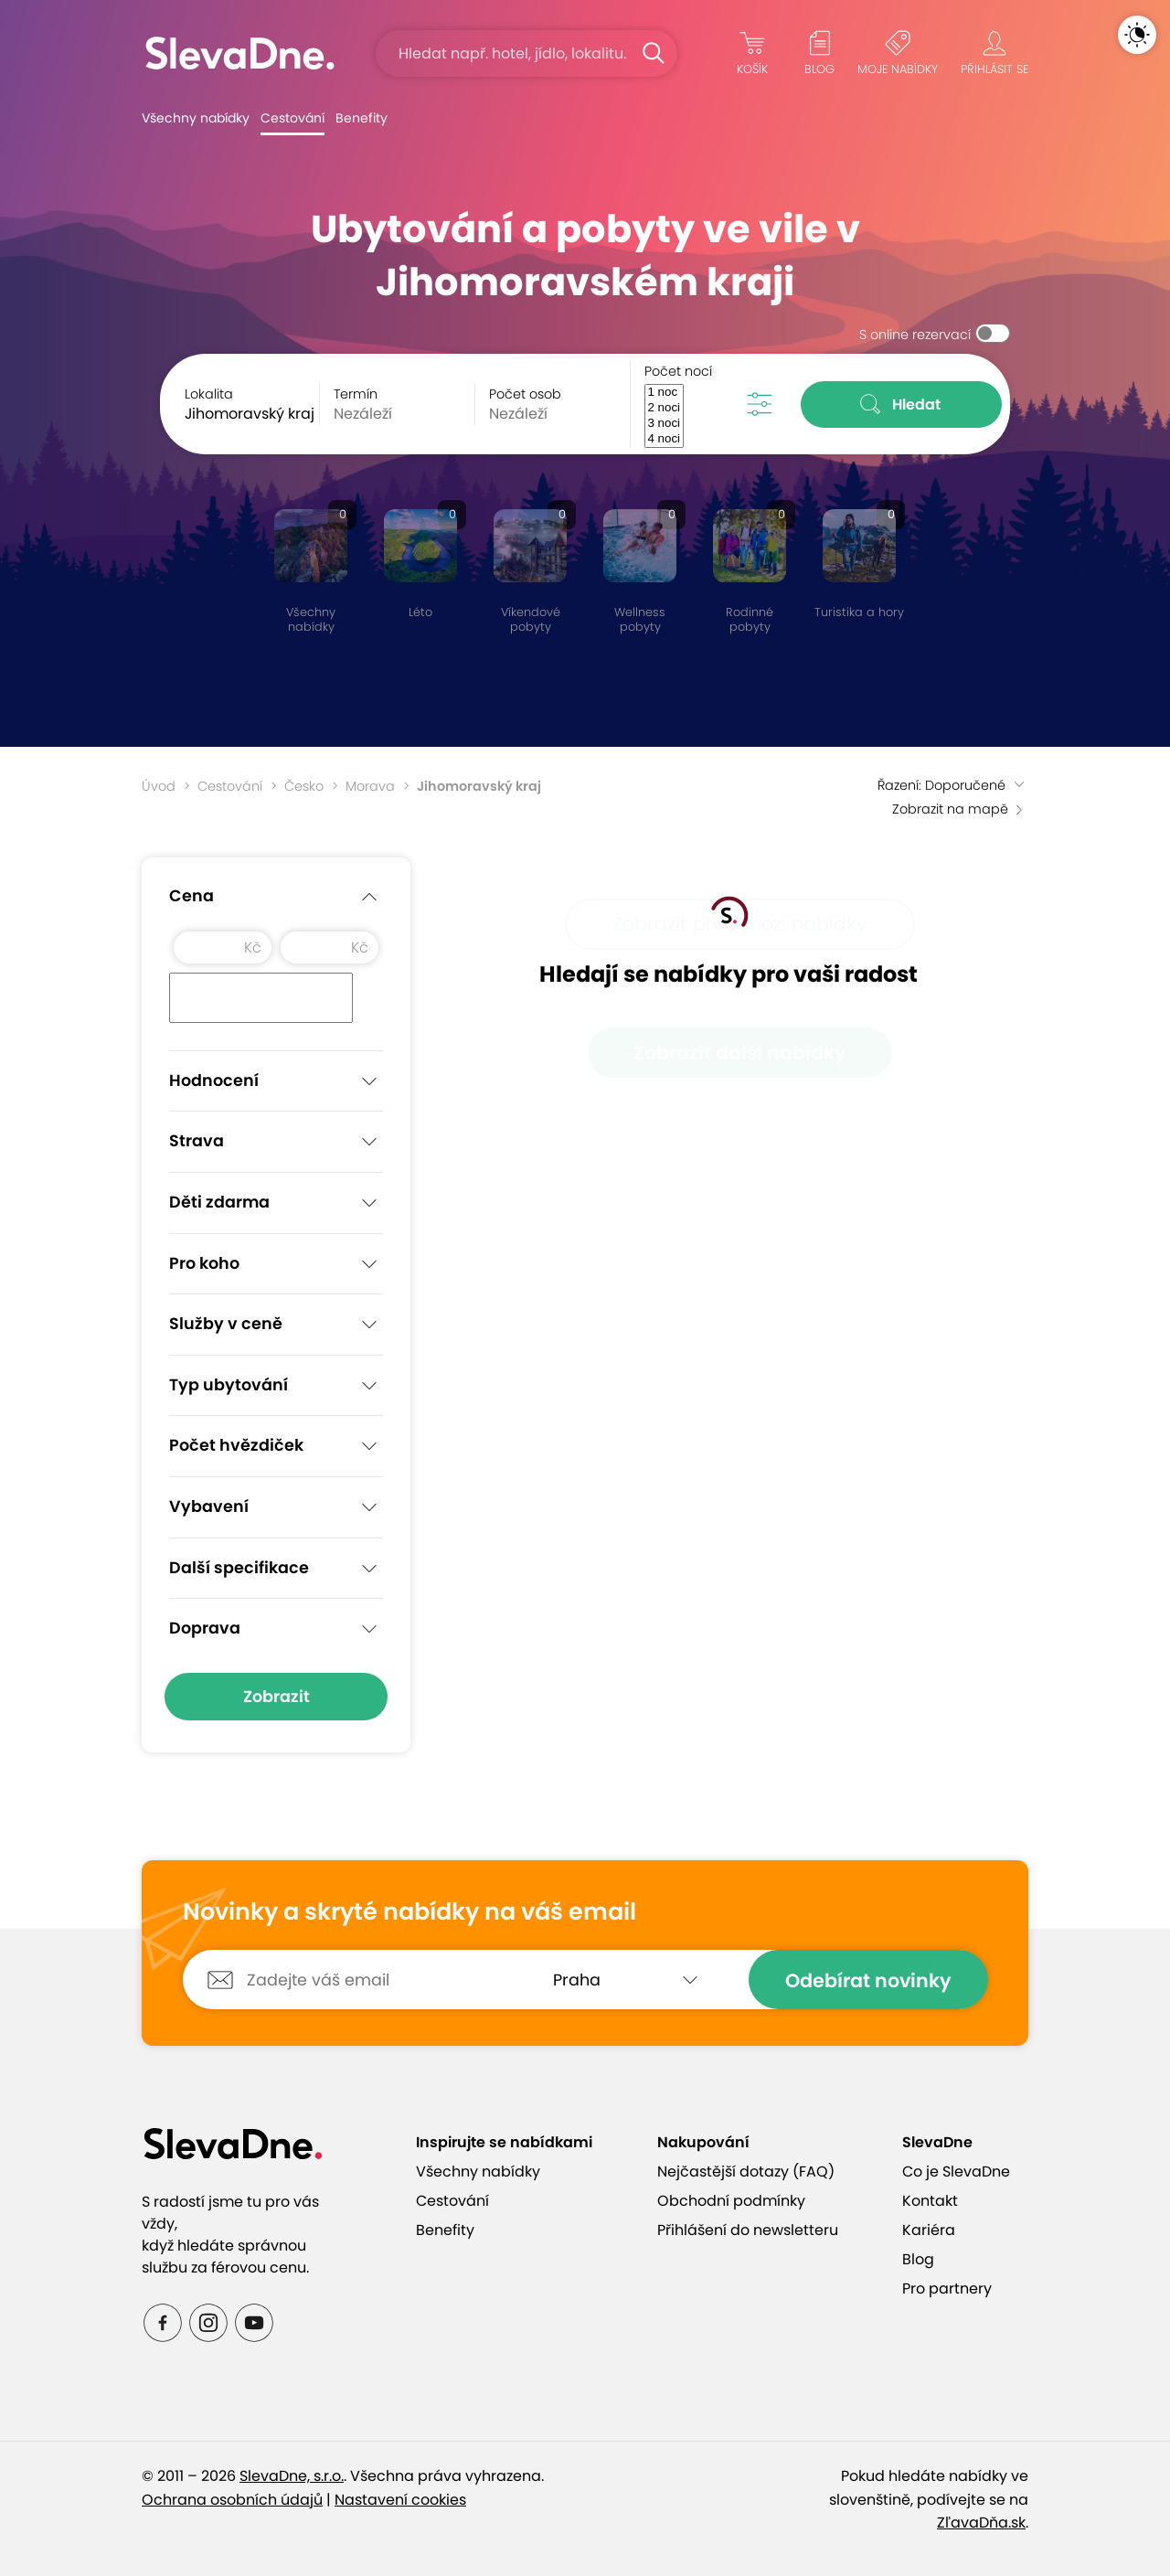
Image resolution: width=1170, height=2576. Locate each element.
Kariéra (928, 2230)
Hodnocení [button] (276, 1081)
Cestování (292, 118)
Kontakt (930, 2200)
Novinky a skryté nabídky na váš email (409, 1912)
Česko (304, 786)
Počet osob (525, 394)
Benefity (361, 118)
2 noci (663, 408)
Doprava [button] (276, 1629)
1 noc (663, 392)
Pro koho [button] (276, 1264)
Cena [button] (276, 896)
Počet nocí (678, 371)
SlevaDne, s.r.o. (291, 2475)
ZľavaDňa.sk (981, 2522)
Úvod (159, 786)
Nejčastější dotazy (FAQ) (746, 2171)
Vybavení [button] (276, 1507)
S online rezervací (915, 334)
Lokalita (209, 394)
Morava (370, 786)
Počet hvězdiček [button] (276, 1446)
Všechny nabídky (196, 118)
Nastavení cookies (400, 2499)
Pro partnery (947, 2288)
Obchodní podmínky (731, 2200)
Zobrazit (276, 1697)
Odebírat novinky (868, 1980)
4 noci (663, 439)
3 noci (663, 423)
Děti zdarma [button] (276, 1203)
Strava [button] (276, 1141)
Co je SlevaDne (956, 2171)
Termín (356, 394)
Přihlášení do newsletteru (747, 2230)
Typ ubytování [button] (276, 1386)
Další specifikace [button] (276, 1568)
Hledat (901, 404)
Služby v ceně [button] (276, 1324)
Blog (918, 2259)
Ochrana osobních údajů (232, 2499)
